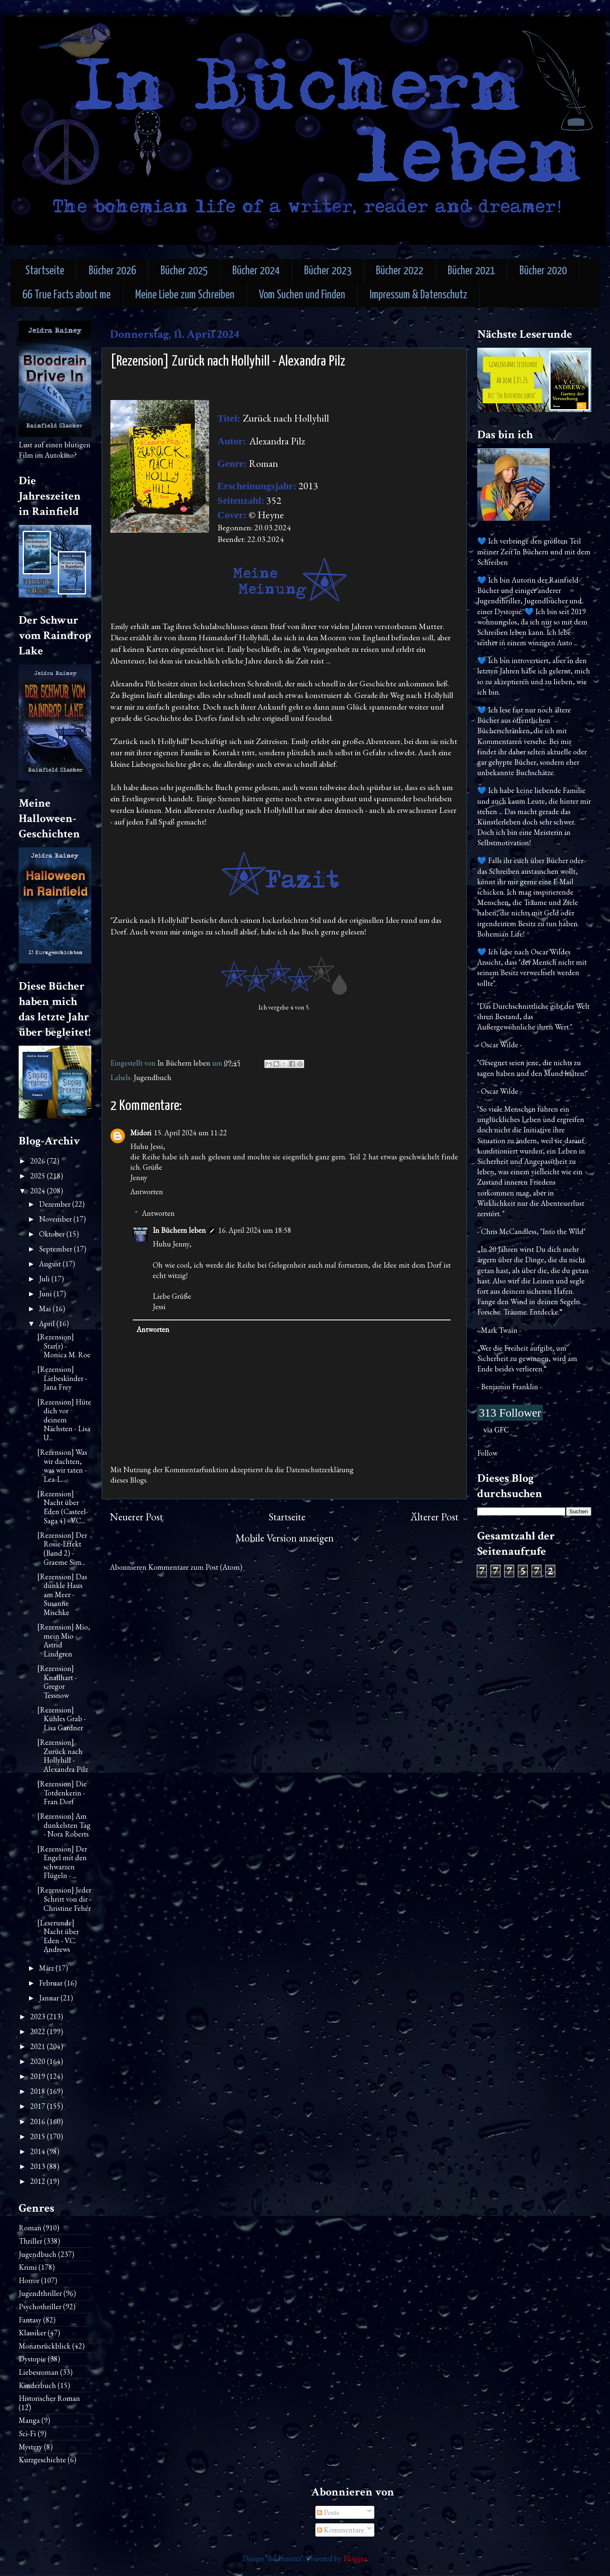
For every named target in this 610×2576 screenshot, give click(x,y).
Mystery (30, 2447)
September (56, 1249)
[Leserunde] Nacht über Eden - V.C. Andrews (58, 1936)
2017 (38, 2106)
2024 (38, 1190)
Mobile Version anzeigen (284, 1538)
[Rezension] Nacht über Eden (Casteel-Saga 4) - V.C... (62, 1507)
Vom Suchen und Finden (302, 295)
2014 (38, 2151)
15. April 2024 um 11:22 (190, 1132)
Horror (29, 2280)
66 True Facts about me (66, 295)
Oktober (52, 1234)
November (56, 1219)
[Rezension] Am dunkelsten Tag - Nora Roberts (63, 1825)
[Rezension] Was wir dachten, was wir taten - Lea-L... (62, 1465)
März (47, 1968)
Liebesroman (39, 2372)
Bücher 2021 (471, 271)
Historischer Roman (49, 2398)
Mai (46, 1308)
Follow (487, 1453)
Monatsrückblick (45, 2346)
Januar (50, 1998)
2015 (38, 2136)
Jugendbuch (152, 1077)
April (47, 1323)
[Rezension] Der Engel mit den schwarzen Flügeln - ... (62, 1862)
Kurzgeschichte (42, 2459)
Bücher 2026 (112, 271)
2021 (38, 2046)
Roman (30, 2227)
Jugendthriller (40, 2293)
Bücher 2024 (256, 271)
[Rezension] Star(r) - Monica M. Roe (63, 1345)
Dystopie (32, 2359)
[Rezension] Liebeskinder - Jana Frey (62, 1378)
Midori (140, 1132)
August (51, 1263)
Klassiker (32, 2332)
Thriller (30, 2241)
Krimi (28, 2267)
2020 (38, 2061)
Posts (328, 2512)
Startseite (44, 271)
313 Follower (510, 1412)
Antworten (146, 1191)
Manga (29, 2420)
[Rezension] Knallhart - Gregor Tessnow (57, 1682)
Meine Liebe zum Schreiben (184, 295)
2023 (38, 2016)
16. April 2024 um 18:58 (254, 1230)
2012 (38, 2181)
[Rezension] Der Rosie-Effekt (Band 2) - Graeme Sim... (62, 1548)
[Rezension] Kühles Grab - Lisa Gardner (61, 1718)
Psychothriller (40, 2306)
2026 (38, 1161)
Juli (45, 1278)
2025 (38, 1176)
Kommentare (340, 2530)
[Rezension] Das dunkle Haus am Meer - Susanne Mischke (62, 1594)
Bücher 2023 (327, 271)
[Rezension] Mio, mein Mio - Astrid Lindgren (63, 1640)
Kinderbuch (37, 2385)
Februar (51, 1983)
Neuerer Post (136, 1517)
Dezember (55, 1204)
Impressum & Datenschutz (418, 295)
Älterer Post (434, 1517)
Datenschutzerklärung (320, 1469)
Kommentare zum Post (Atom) (195, 1567)
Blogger (355, 2558)
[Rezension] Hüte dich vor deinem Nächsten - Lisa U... (64, 1419)
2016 (38, 2121)
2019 (38, 2076)
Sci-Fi (27, 2433)
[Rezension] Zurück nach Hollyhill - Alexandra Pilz (62, 1755)
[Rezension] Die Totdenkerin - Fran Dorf (62, 1792)
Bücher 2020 (543, 271)
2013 (38, 2166)
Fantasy (30, 2320)
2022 (38, 2031)
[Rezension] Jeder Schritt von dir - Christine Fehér (64, 1898)
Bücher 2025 (184, 271)
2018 (38, 2091)
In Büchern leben (179, 1230)
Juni (46, 1293)
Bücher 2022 (399, 271)
